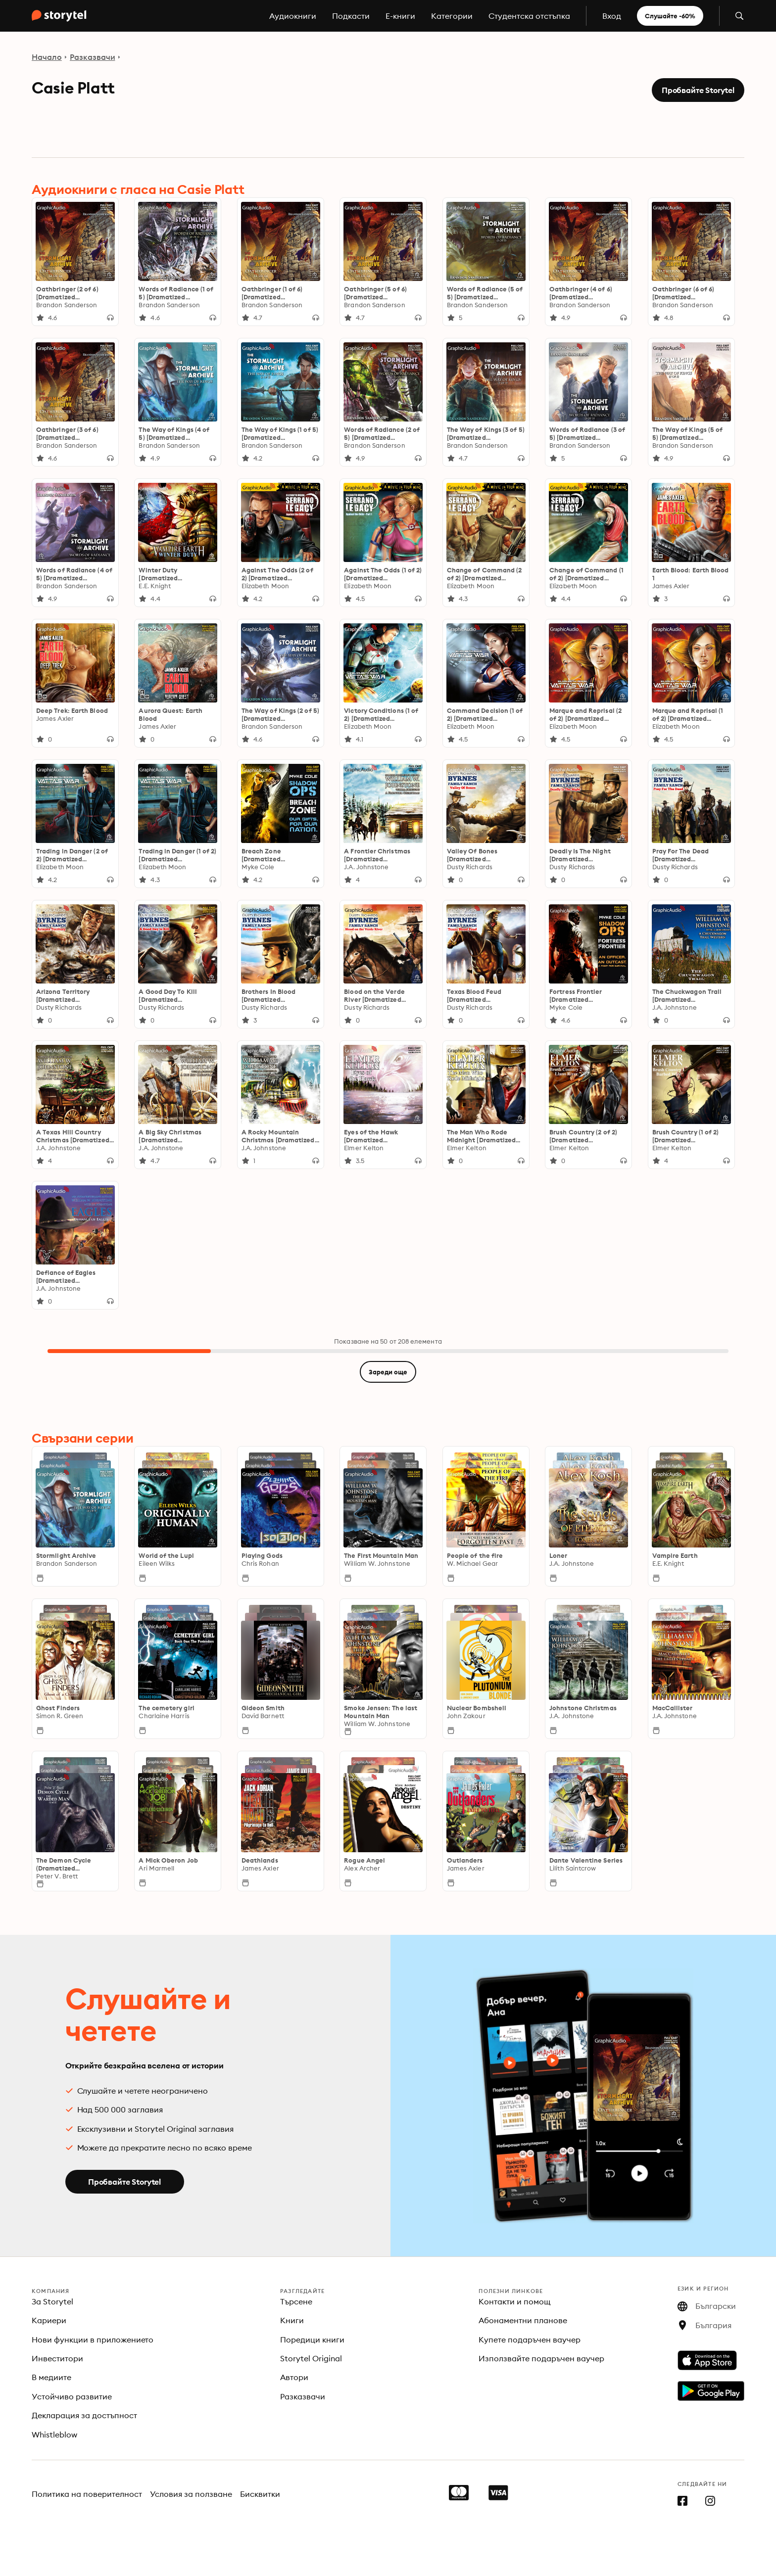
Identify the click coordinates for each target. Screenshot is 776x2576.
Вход (611, 16)
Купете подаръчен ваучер (530, 2339)
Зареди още (388, 1372)
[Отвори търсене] (739, 16)
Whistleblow (54, 2434)
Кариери (49, 2320)
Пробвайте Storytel (698, 90)
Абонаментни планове (523, 2320)
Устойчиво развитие (72, 2396)
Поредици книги (312, 2339)
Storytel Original (311, 2358)
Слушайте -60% (670, 16)
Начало (47, 57)
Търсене (296, 2301)
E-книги (400, 16)
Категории (452, 16)
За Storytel (52, 2301)
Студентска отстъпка (529, 16)
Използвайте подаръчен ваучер (541, 2358)
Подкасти (351, 16)
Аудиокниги (292, 16)
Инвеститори (57, 2358)
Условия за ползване (191, 2494)
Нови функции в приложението (92, 2339)
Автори (294, 2377)
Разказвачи (92, 57)
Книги (292, 2320)
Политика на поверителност (87, 2494)
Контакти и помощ (515, 2301)
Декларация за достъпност (84, 2415)
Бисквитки (260, 2494)
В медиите (51, 2377)
